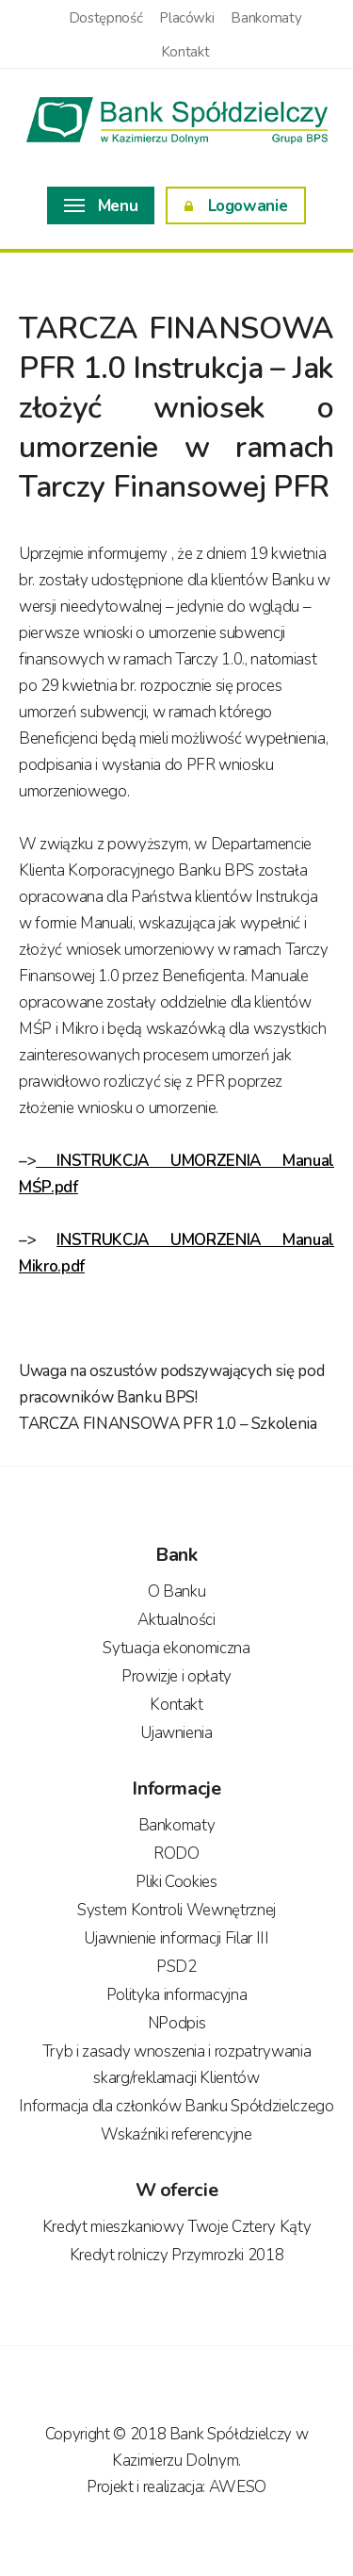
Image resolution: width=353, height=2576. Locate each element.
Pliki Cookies (176, 1882)
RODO (176, 1853)
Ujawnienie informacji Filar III (176, 1938)
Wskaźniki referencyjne (176, 2134)
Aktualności (176, 1620)
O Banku (177, 1591)
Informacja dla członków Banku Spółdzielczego (176, 2106)
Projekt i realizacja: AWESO (176, 2487)
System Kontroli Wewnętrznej (176, 1910)
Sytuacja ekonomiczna (176, 1648)
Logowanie (236, 206)
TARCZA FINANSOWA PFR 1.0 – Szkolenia (168, 1424)
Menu (101, 206)
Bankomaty (266, 17)
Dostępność (106, 17)
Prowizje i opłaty (176, 1676)
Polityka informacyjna (177, 1995)
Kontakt (185, 51)
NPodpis (177, 2023)
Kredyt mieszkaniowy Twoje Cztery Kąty (176, 2227)
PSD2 (176, 1966)
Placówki (186, 17)
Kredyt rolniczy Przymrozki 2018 (176, 2255)
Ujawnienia (176, 1733)
